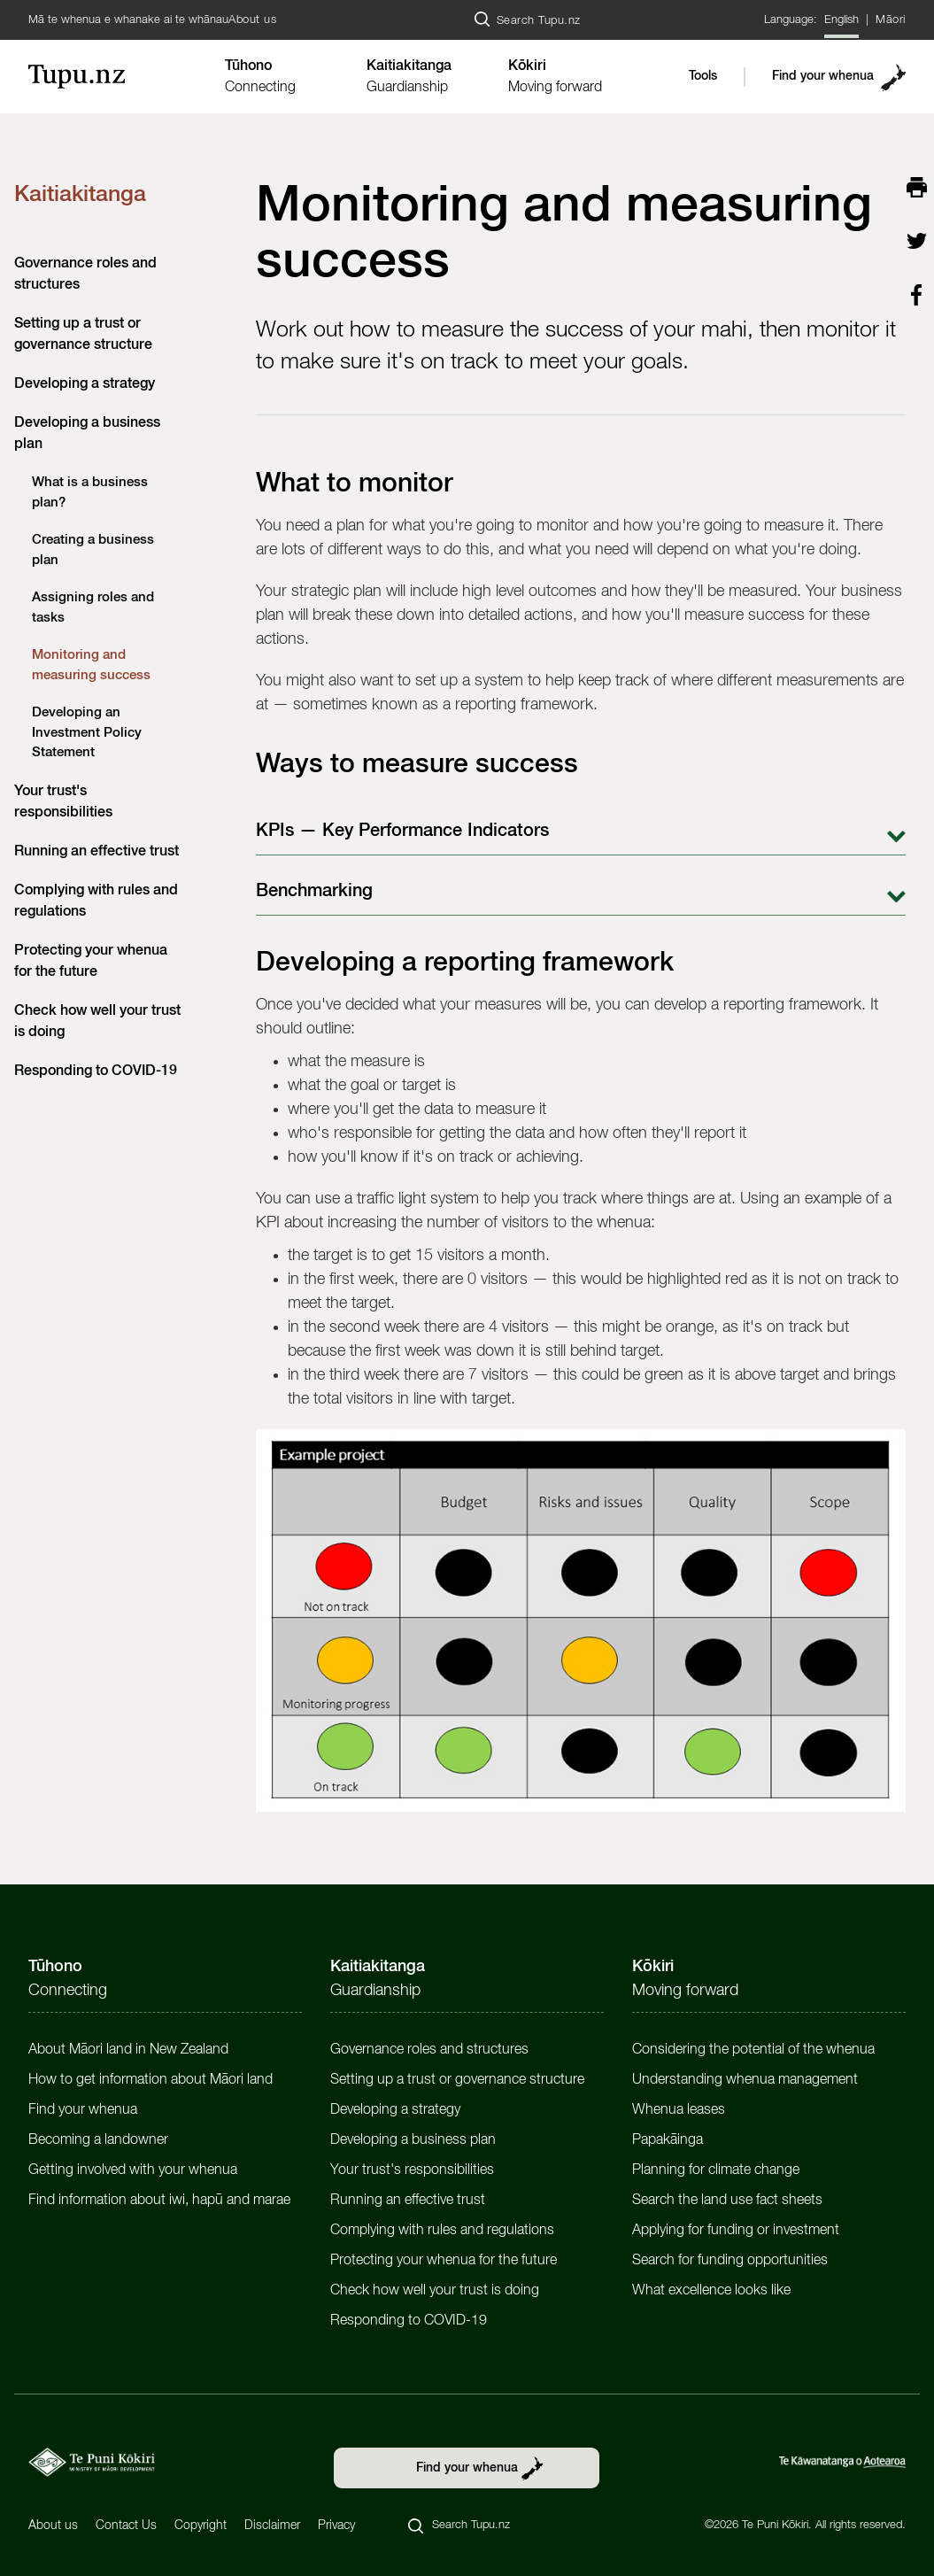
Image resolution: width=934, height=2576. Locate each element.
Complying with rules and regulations (442, 2231)
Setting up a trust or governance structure (457, 2080)
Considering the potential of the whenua (753, 2050)
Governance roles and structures (429, 2050)
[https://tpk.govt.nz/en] (91, 2462)
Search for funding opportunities (730, 2261)
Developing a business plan (413, 2140)
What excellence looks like (711, 2291)
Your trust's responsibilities (412, 2170)
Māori (891, 20)
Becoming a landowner (98, 2140)
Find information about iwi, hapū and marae (159, 2200)
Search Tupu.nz (539, 21)
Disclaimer (272, 2525)
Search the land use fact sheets (727, 2200)
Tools (703, 76)
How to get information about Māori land (150, 2080)
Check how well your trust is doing (434, 2291)
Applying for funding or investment (735, 2231)
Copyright (200, 2525)
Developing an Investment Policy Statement (87, 732)
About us (252, 20)
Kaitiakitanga (80, 195)
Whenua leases (678, 2110)
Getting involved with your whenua (132, 2170)
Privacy (336, 2525)
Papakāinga (667, 2140)
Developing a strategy (84, 384)
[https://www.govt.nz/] (842, 2462)
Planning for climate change (715, 2170)
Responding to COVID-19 (95, 1071)
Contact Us (126, 2525)
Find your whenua (823, 76)
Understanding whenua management (745, 2080)
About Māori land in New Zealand (128, 2050)
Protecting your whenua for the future (443, 2261)
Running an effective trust (96, 852)
